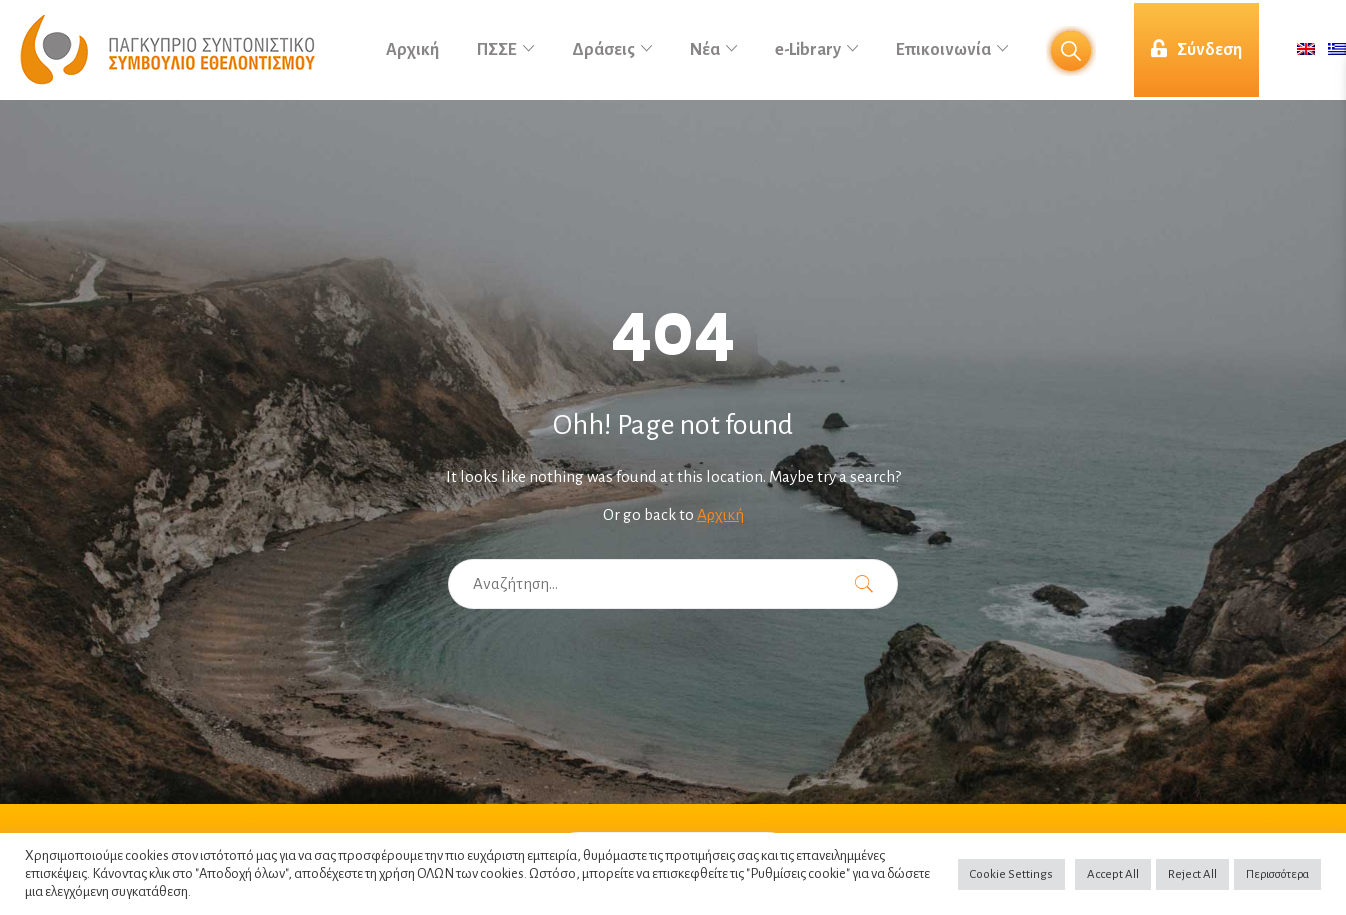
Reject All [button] (1192, 874)
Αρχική (720, 514)
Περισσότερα (1277, 874)
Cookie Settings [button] (1011, 874)
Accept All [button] (1113, 874)
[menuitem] (1306, 50)
